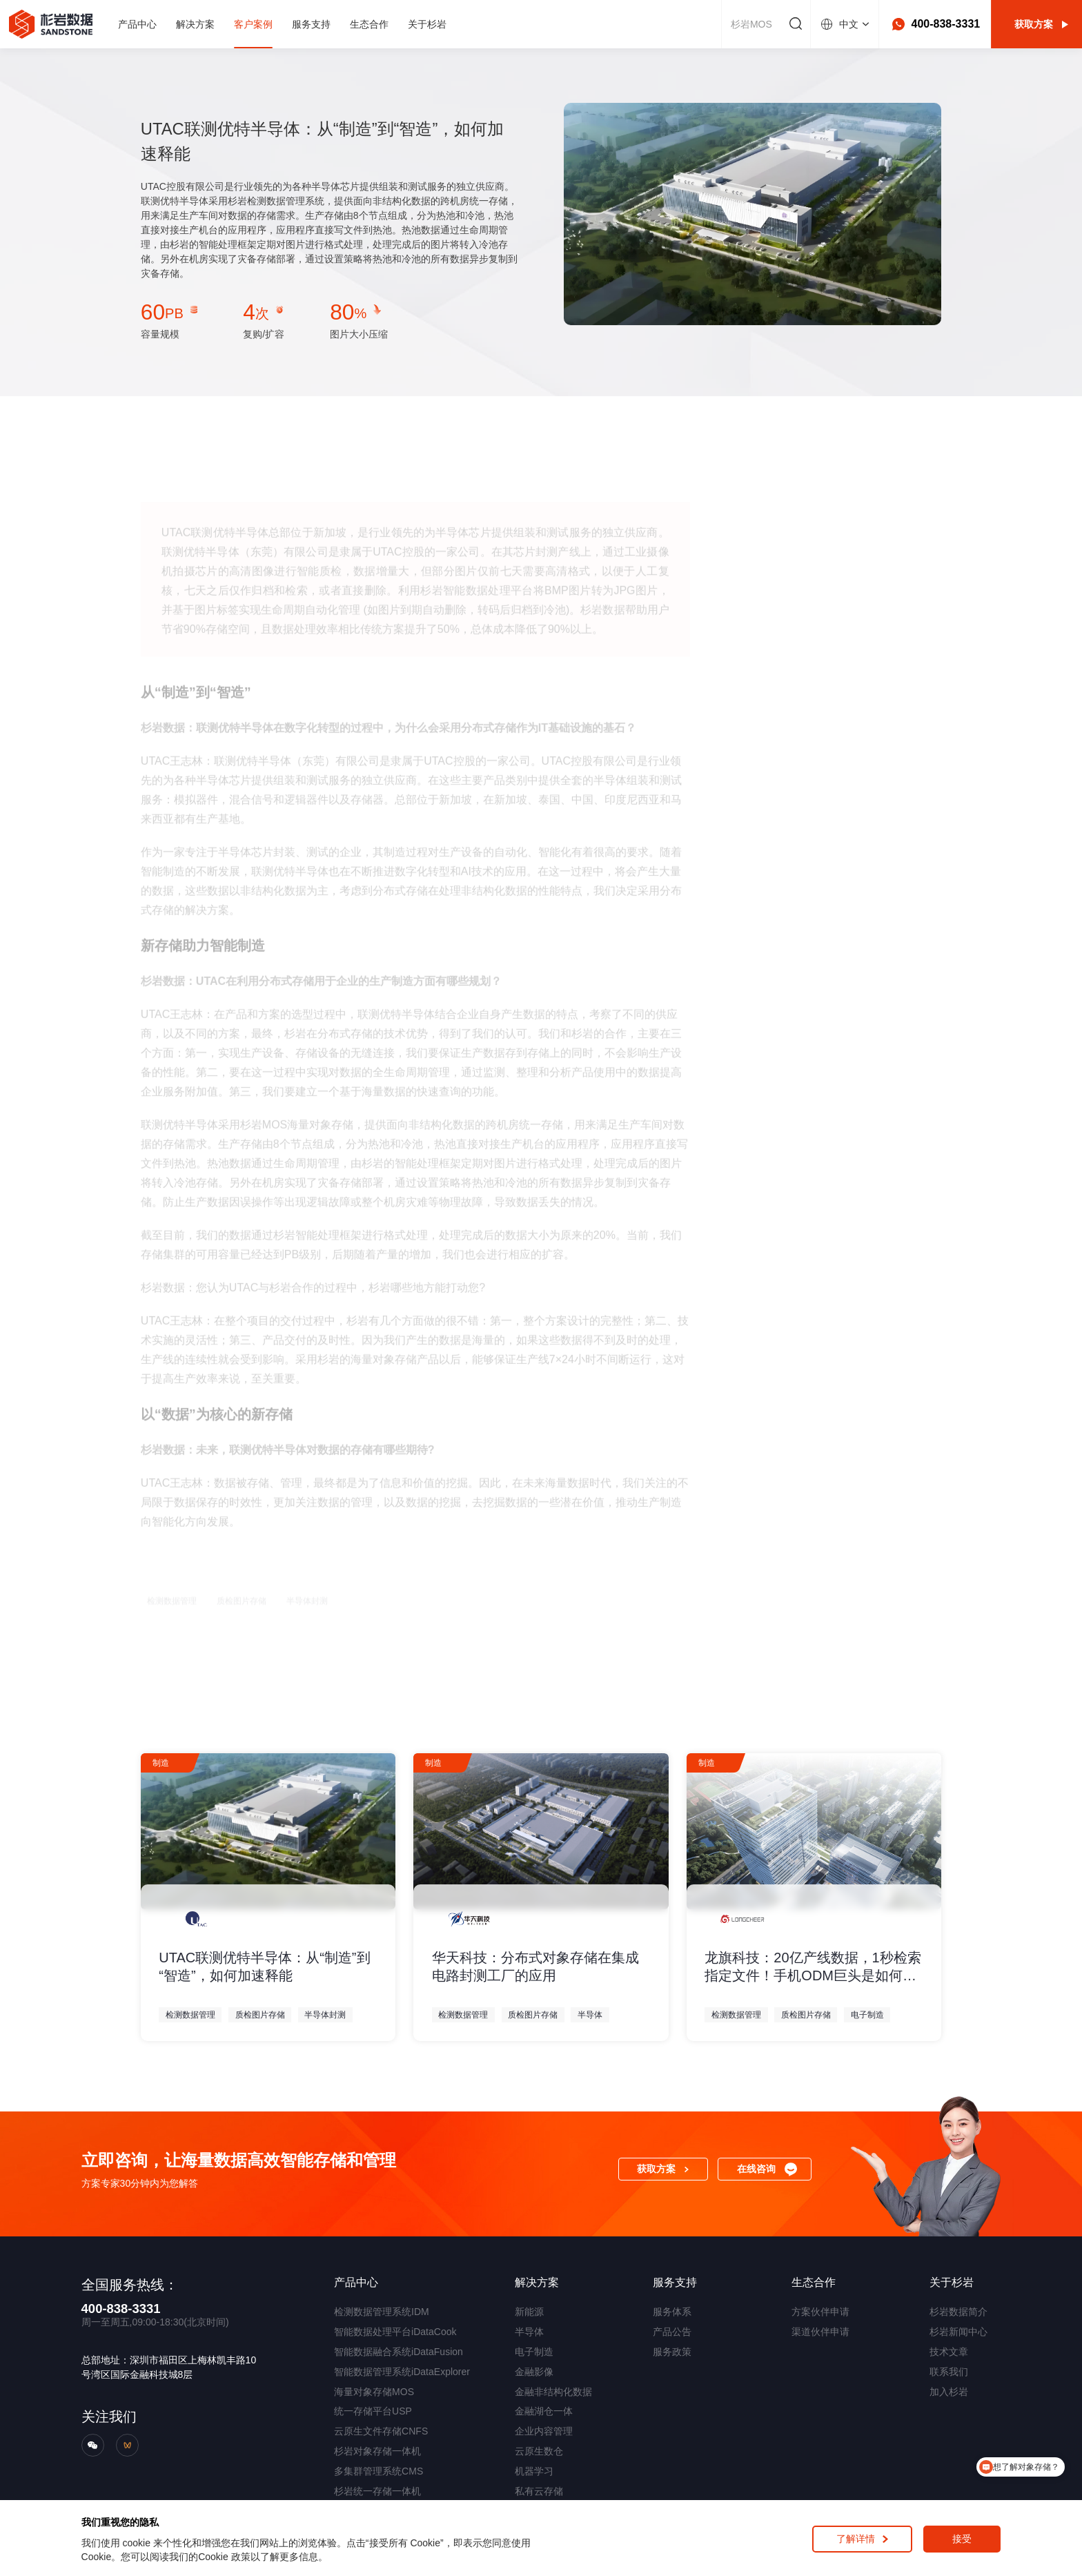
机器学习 (534, 2471)
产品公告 (672, 2331)
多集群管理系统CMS (378, 2471)
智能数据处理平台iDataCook (395, 2331)
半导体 (529, 2331)
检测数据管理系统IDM (381, 2311)
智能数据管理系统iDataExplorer (402, 2371)
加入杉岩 (948, 2391)
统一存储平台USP (373, 2411)
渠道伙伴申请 (820, 2331)
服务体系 (672, 2311)
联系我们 (948, 2371)
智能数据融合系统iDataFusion (398, 2351)
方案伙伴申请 (820, 2311)
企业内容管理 (544, 2431)
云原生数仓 (539, 2451)
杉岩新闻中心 (958, 2331)
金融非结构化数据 (553, 2391)
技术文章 (948, 2351)
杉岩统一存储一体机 (377, 2491)
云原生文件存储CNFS (381, 2431)
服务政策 (672, 2351)
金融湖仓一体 (544, 2411)
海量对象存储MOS (374, 2391)
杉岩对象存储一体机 (377, 2451)
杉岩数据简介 (958, 2311)
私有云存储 (539, 2491)
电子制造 (534, 2351)
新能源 (529, 2311)
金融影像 (534, 2371)
